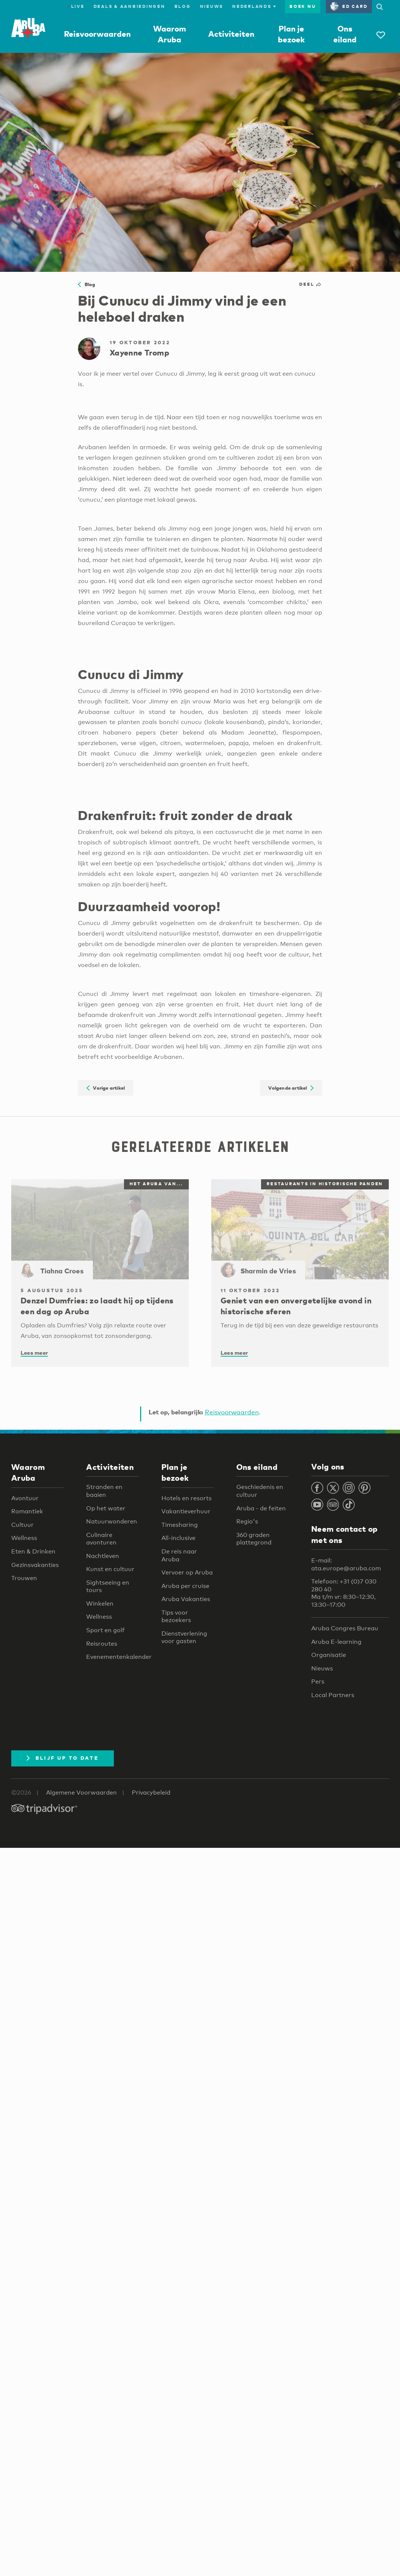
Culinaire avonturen (101, 1538)
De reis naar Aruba (179, 1555)
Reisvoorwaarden (97, 34)
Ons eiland (257, 1467)
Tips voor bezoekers (176, 1616)
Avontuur (25, 1498)
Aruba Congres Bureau (344, 1628)
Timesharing (179, 1524)
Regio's (247, 1521)
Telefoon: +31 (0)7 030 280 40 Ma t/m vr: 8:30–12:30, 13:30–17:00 (343, 1593)
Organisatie (328, 1654)
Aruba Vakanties (185, 1599)
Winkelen (99, 1603)
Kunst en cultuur (110, 1569)
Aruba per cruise (185, 1585)
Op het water (105, 1508)
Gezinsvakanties (35, 1564)
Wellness (24, 1537)
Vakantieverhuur (185, 1511)
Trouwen (24, 1578)
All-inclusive (178, 1537)
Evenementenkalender (119, 1656)
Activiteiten (231, 34)
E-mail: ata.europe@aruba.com (346, 1564)
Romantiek (27, 1511)
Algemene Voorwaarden (81, 1792)
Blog (183, 6)
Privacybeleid (151, 1792)
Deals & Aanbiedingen (130, 6)
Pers (317, 1681)
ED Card (348, 6)
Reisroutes (101, 1643)
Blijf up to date (63, 1758)
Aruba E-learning (336, 1641)
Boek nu (303, 6)
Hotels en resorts (186, 1498)
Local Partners (332, 1695)
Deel (310, 284)
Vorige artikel (106, 1088)
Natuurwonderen (111, 1521)
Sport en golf (105, 1630)
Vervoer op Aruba (187, 1572)
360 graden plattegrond (254, 1538)
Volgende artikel (290, 1088)
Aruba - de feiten (261, 1508)
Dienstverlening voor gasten (184, 1637)
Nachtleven (102, 1555)
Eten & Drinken (33, 1551)
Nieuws (212, 6)
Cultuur (22, 1524)
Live (75, 6)
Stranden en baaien (104, 1490)
